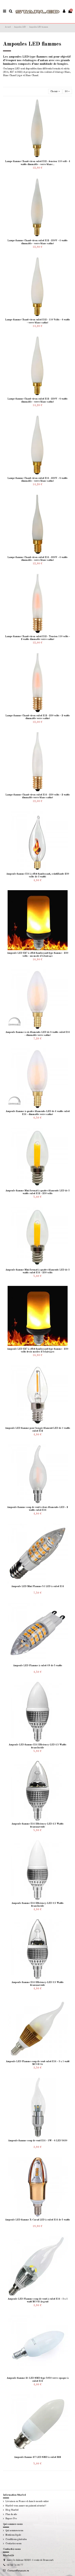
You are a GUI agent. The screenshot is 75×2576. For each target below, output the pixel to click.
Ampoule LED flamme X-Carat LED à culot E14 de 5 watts (37, 2220)
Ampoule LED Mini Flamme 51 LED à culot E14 (37, 1586)
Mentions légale (13, 2535)
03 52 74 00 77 (15, 2565)
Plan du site (11, 2514)
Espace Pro (11, 2518)
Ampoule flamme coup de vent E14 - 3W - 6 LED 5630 (37, 2141)
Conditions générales (16, 2539)
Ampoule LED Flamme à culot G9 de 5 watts (37, 1665)
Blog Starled (11, 2510)
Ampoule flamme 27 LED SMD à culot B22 (37, 2457)
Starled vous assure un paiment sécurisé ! (25, 2506)
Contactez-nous (13, 2543)
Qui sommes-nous (14, 2530)
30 (67, 91)
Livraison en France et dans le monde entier (27, 2501)
